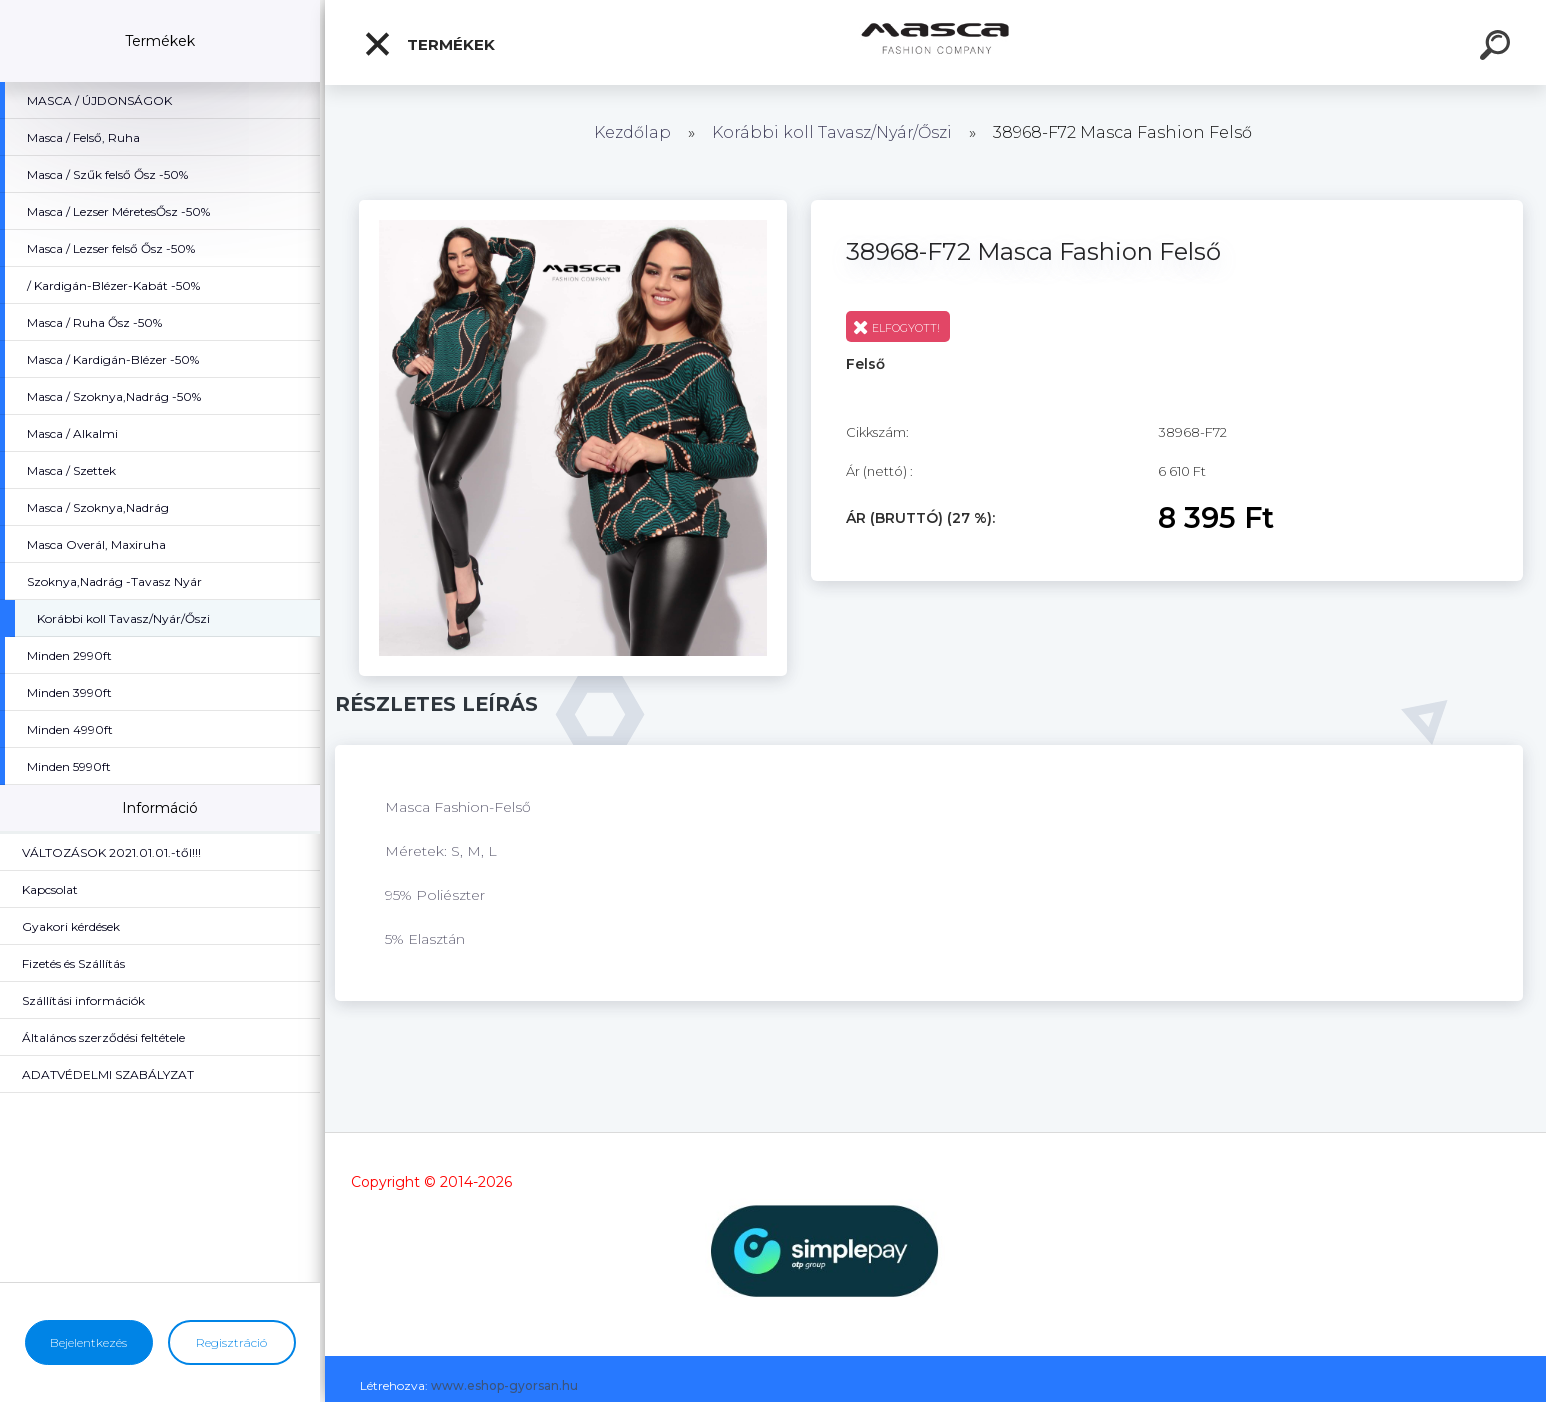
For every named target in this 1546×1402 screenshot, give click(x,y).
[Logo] (935, 42)
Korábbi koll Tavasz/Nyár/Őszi (834, 132)
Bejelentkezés (88, 1342)
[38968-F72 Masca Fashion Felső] (573, 207)
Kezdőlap (632, 132)
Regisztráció (231, 1342)
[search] (1498, 48)
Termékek (429, 44)
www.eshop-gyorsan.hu (504, 1385)
